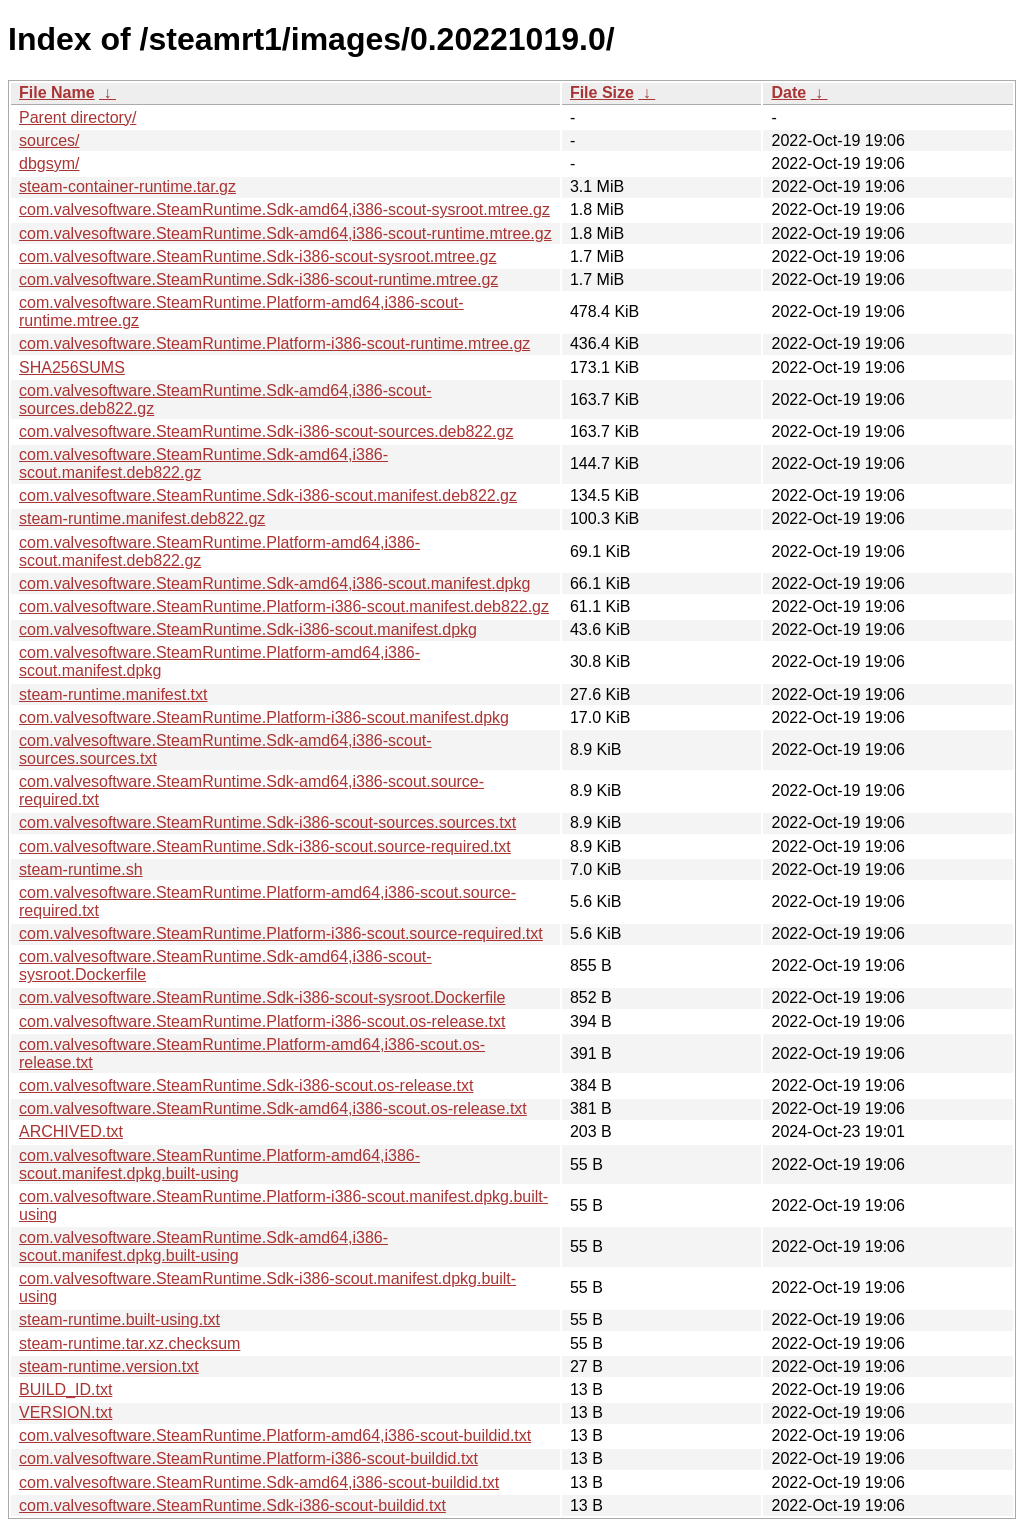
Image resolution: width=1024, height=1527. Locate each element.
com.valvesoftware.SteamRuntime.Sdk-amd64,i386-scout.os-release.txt (273, 1108)
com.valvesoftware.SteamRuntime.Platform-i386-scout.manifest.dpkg (264, 717)
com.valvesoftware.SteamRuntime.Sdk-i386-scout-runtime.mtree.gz (258, 279)
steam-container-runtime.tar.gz (127, 186)
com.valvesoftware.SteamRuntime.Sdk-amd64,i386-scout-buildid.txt (259, 1482)
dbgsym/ (49, 163)
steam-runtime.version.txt (109, 1366)
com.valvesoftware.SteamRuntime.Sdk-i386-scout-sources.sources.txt (267, 822)
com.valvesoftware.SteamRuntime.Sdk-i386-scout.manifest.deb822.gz (268, 495)
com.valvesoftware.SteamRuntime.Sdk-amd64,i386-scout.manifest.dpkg (274, 583)
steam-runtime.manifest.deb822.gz (142, 518)
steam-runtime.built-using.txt (119, 1319)
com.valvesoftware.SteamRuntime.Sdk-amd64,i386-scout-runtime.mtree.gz (285, 233)
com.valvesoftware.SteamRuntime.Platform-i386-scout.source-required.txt (281, 933)
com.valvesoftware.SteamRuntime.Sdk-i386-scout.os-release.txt (246, 1085)
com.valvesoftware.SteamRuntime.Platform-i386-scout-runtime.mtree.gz (274, 343)
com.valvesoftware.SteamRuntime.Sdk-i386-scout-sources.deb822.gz (266, 431)
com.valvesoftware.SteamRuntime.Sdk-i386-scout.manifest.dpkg (248, 629)
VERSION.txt (65, 1412)
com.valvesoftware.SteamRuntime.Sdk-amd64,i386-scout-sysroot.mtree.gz (284, 209)
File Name (57, 92)
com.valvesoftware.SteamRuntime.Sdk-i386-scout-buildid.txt (232, 1505)
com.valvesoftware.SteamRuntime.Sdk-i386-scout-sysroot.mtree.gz (258, 256)
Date (788, 92)
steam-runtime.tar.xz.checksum (129, 1343)
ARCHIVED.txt (71, 1131)
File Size (602, 92)
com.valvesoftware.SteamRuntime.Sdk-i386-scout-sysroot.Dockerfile (262, 997)
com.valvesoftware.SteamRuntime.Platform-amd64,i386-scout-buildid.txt (275, 1435)
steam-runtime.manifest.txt (113, 694)
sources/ (49, 140)
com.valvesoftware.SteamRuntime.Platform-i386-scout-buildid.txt (248, 1458)
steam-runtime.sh (81, 869)
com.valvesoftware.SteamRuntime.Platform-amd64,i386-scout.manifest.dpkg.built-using (219, 1164)
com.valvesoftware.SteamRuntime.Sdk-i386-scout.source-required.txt (265, 846)
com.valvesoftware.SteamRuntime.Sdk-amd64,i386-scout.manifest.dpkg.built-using (203, 1246)
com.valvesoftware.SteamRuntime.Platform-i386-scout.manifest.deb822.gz (284, 606)
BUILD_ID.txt (65, 1389)
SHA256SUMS (72, 367)
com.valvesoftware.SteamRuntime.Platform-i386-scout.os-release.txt (262, 1021)
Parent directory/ (77, 117)
